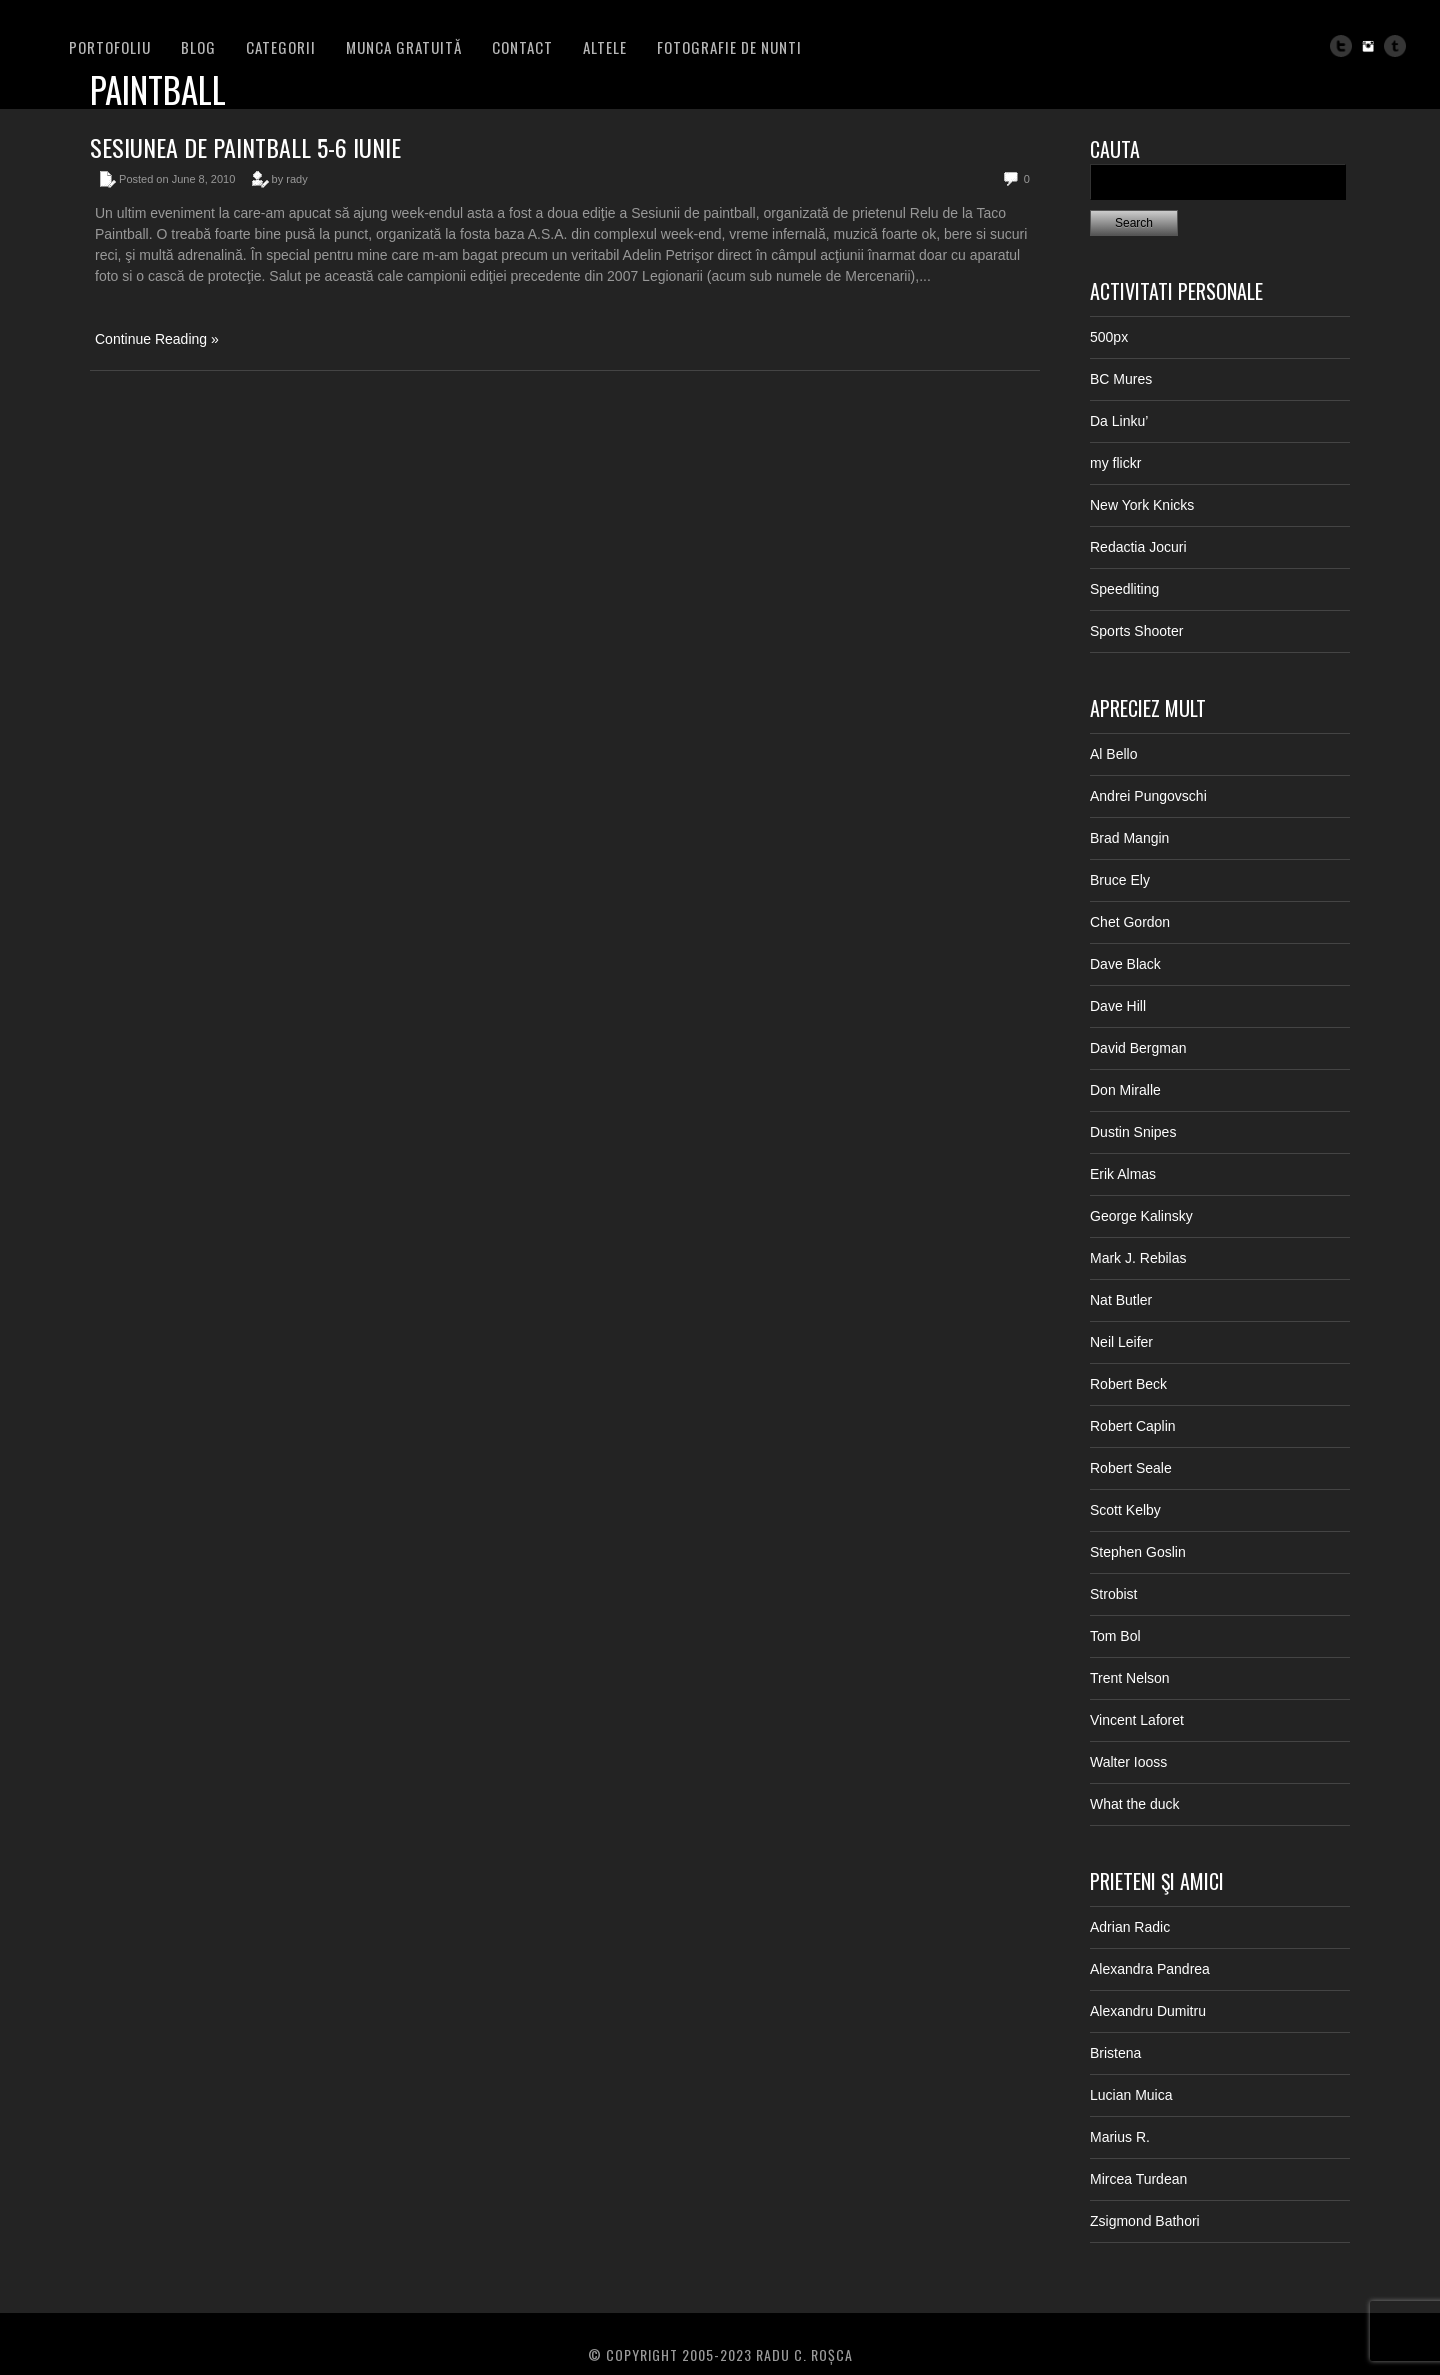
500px (1109, 337)
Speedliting (1124, 589)
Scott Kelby (1125, 1510)
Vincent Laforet (1137, 1720)
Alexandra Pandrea (1150, 1969)
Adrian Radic (1130, 1927)
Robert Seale (1131, 1468)
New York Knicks (1142, 505)
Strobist (1113, 1594)
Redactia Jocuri (1138, 547)
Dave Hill (1118, 1006)
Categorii (281, 47)
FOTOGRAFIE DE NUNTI (729, 47)
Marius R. (1120, 2137)
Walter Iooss (1128, 1762)
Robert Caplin (1133, 1426)
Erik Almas (1123, 1174)
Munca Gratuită (404, 47)
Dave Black (1125, 964)
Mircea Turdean (1138, 2179)
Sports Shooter (1136, 631)
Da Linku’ (1119, 421)
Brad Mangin (1129, 838)
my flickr (1115, 463)
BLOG (198, 47)
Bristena (1115, 2053)
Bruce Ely (1120, 880)
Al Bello (1113, 754)
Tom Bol (1115, 1636)
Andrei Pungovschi (1148, 796)
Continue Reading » (157, 339)
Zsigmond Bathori (1145, 2221)
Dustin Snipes (1133, 1132)
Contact (522, 47)
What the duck (1135, 1804)
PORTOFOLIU (110, 47)
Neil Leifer (1121, 1342)
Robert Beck (1128, 1384)
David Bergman (1138, 1048)
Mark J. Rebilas (1138, 1258)
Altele (605, 47)
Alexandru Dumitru (1148, 2011)
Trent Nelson (1130, 1678)
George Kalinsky (1141, 1216)
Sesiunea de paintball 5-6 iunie (245, 147)
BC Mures (1121, 379)
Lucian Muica (1131, 2095)
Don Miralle (1125, 1090)
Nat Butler (1121, 1300)
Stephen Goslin (1138, 1552)
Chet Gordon (1130, 922)
